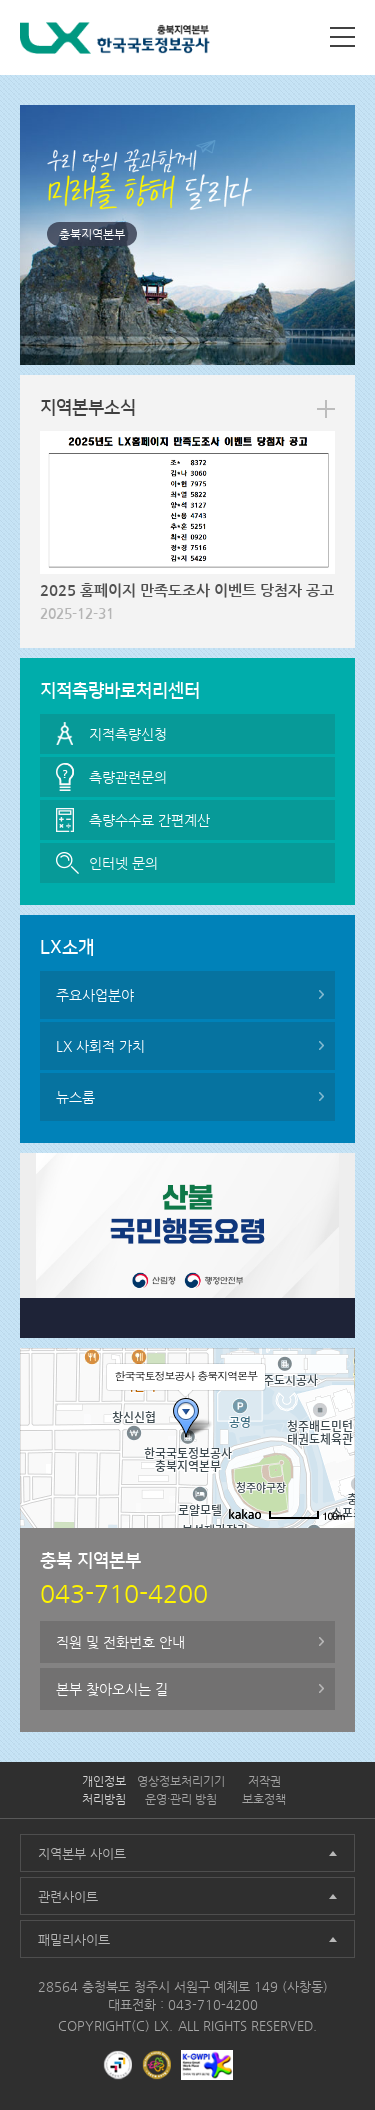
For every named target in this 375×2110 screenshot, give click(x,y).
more (326, 409)
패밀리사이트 (74, 1939)
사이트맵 (342, 37)
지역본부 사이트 (82, 1853)
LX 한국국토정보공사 (115, 41)
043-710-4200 (213, 2004)
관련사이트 (68, 1896)
